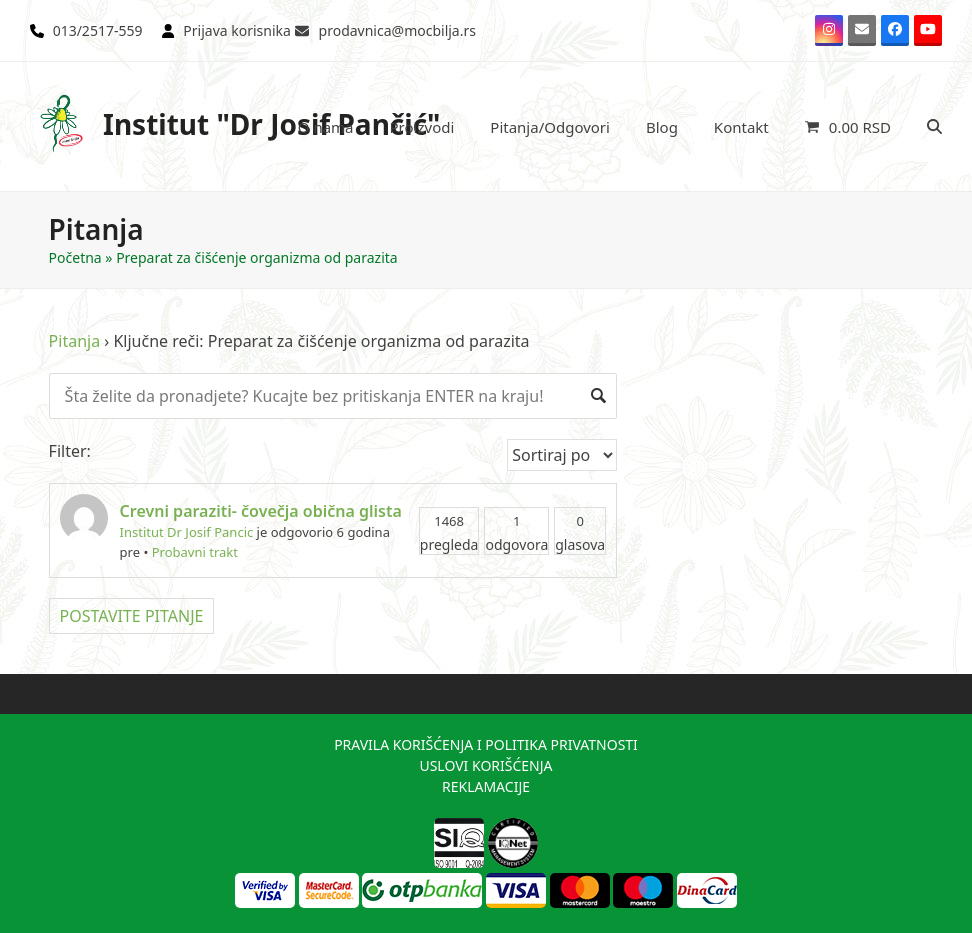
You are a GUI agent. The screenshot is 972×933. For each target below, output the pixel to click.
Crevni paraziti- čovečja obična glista (261, 511)
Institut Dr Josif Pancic (187, 532)
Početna (75, 257)
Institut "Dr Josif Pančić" (235, 123)
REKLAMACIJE (486, 786)
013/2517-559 (98, 30)
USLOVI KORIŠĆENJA (485, 765)
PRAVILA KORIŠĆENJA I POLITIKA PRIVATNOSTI (486, 744)
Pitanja (75, 341)
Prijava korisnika (237, 30)
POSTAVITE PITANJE (132, 616)
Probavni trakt (195, 552)
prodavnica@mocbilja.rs (397, 30)
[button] (848, 127)
